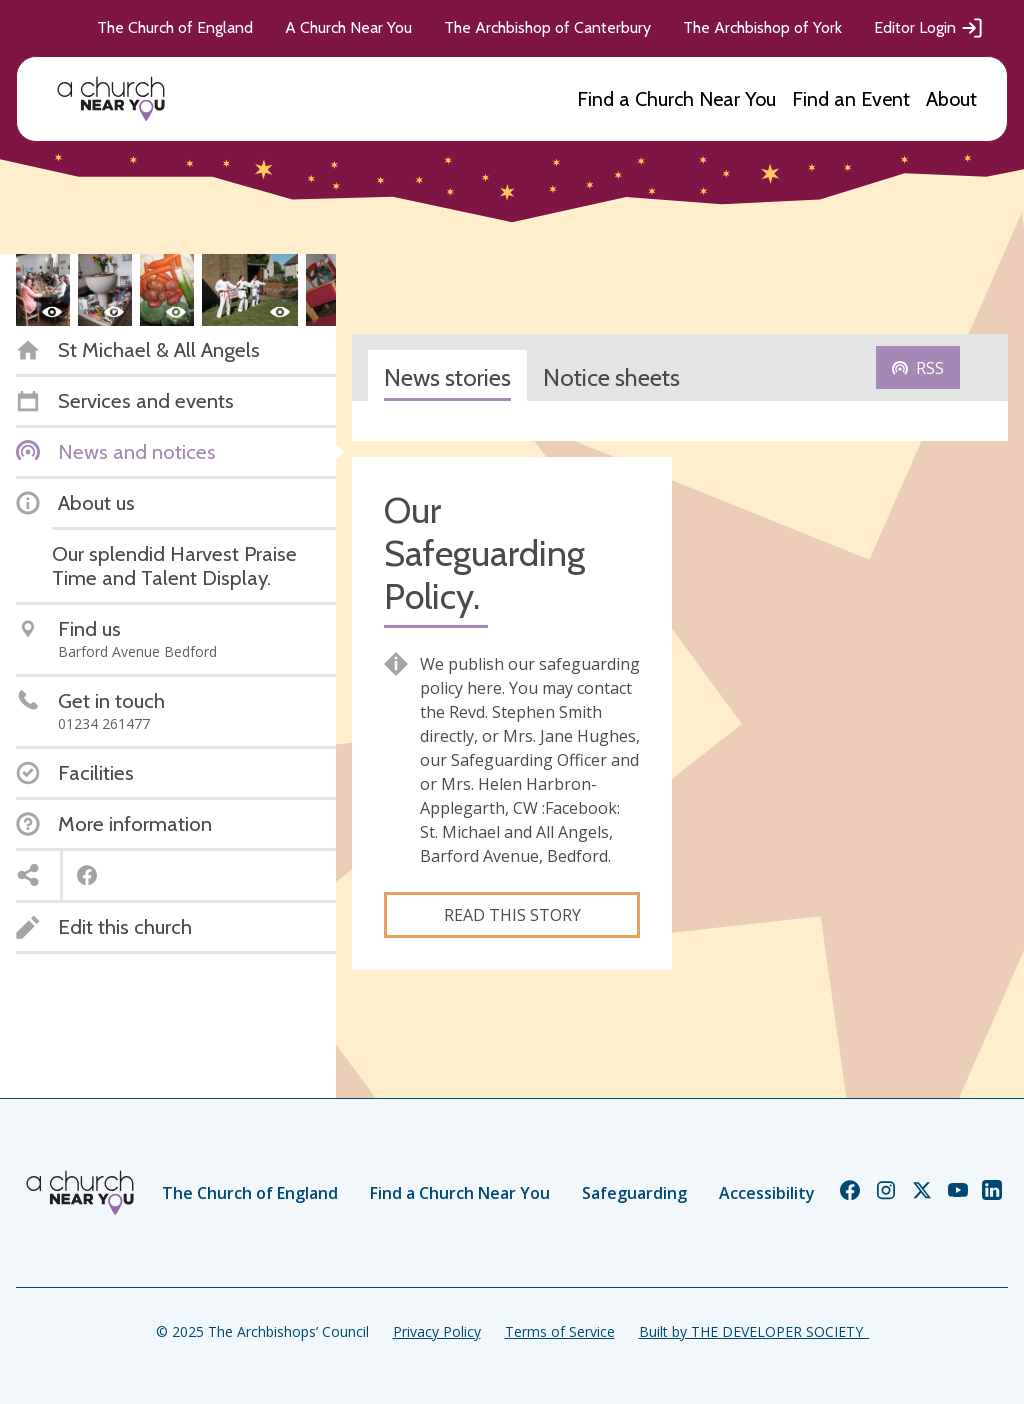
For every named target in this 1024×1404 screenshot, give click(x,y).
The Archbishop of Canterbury (547, 27)
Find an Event (851, 99)
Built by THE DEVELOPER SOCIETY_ (754, 1331)
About (951, 99)
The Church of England (175, 27)
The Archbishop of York (762, 27)
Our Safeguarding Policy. (484, 553)
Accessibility (767, 1193)
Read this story (512, 915)
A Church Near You (348, 27)
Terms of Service (560, 1331)
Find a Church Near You (676, 99)
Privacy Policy (437, 1331)
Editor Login (929, 28)
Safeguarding (634, 1193)
